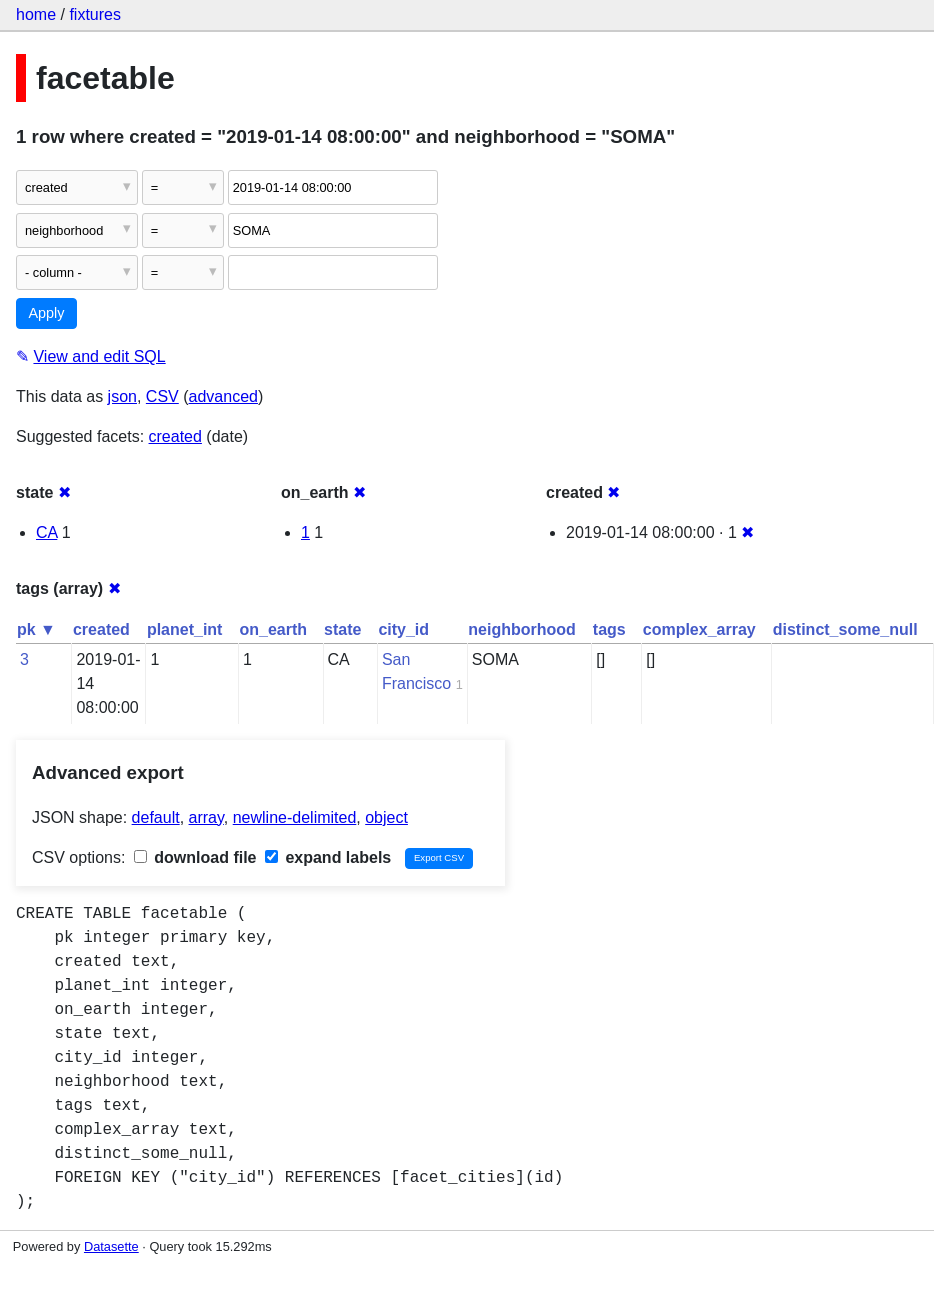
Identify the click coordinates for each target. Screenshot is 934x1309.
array (206, 817)
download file (195, 857)
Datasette (111, 1246)
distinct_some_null (845, 629)
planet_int (185, 629)
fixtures (95, 14)
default (156, 817)
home (36, 14)
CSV (162, 396)
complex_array (699, 629)
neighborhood (522, 629)
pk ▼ (36, 629)
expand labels (328, 857)
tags (609, 629)
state (342, 629)
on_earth (273, 629)
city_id (403, 629)
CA (46, 532)
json (122, 396)
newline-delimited (295, 817)
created (175, 436)
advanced (223, 396)
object (386, 817)
